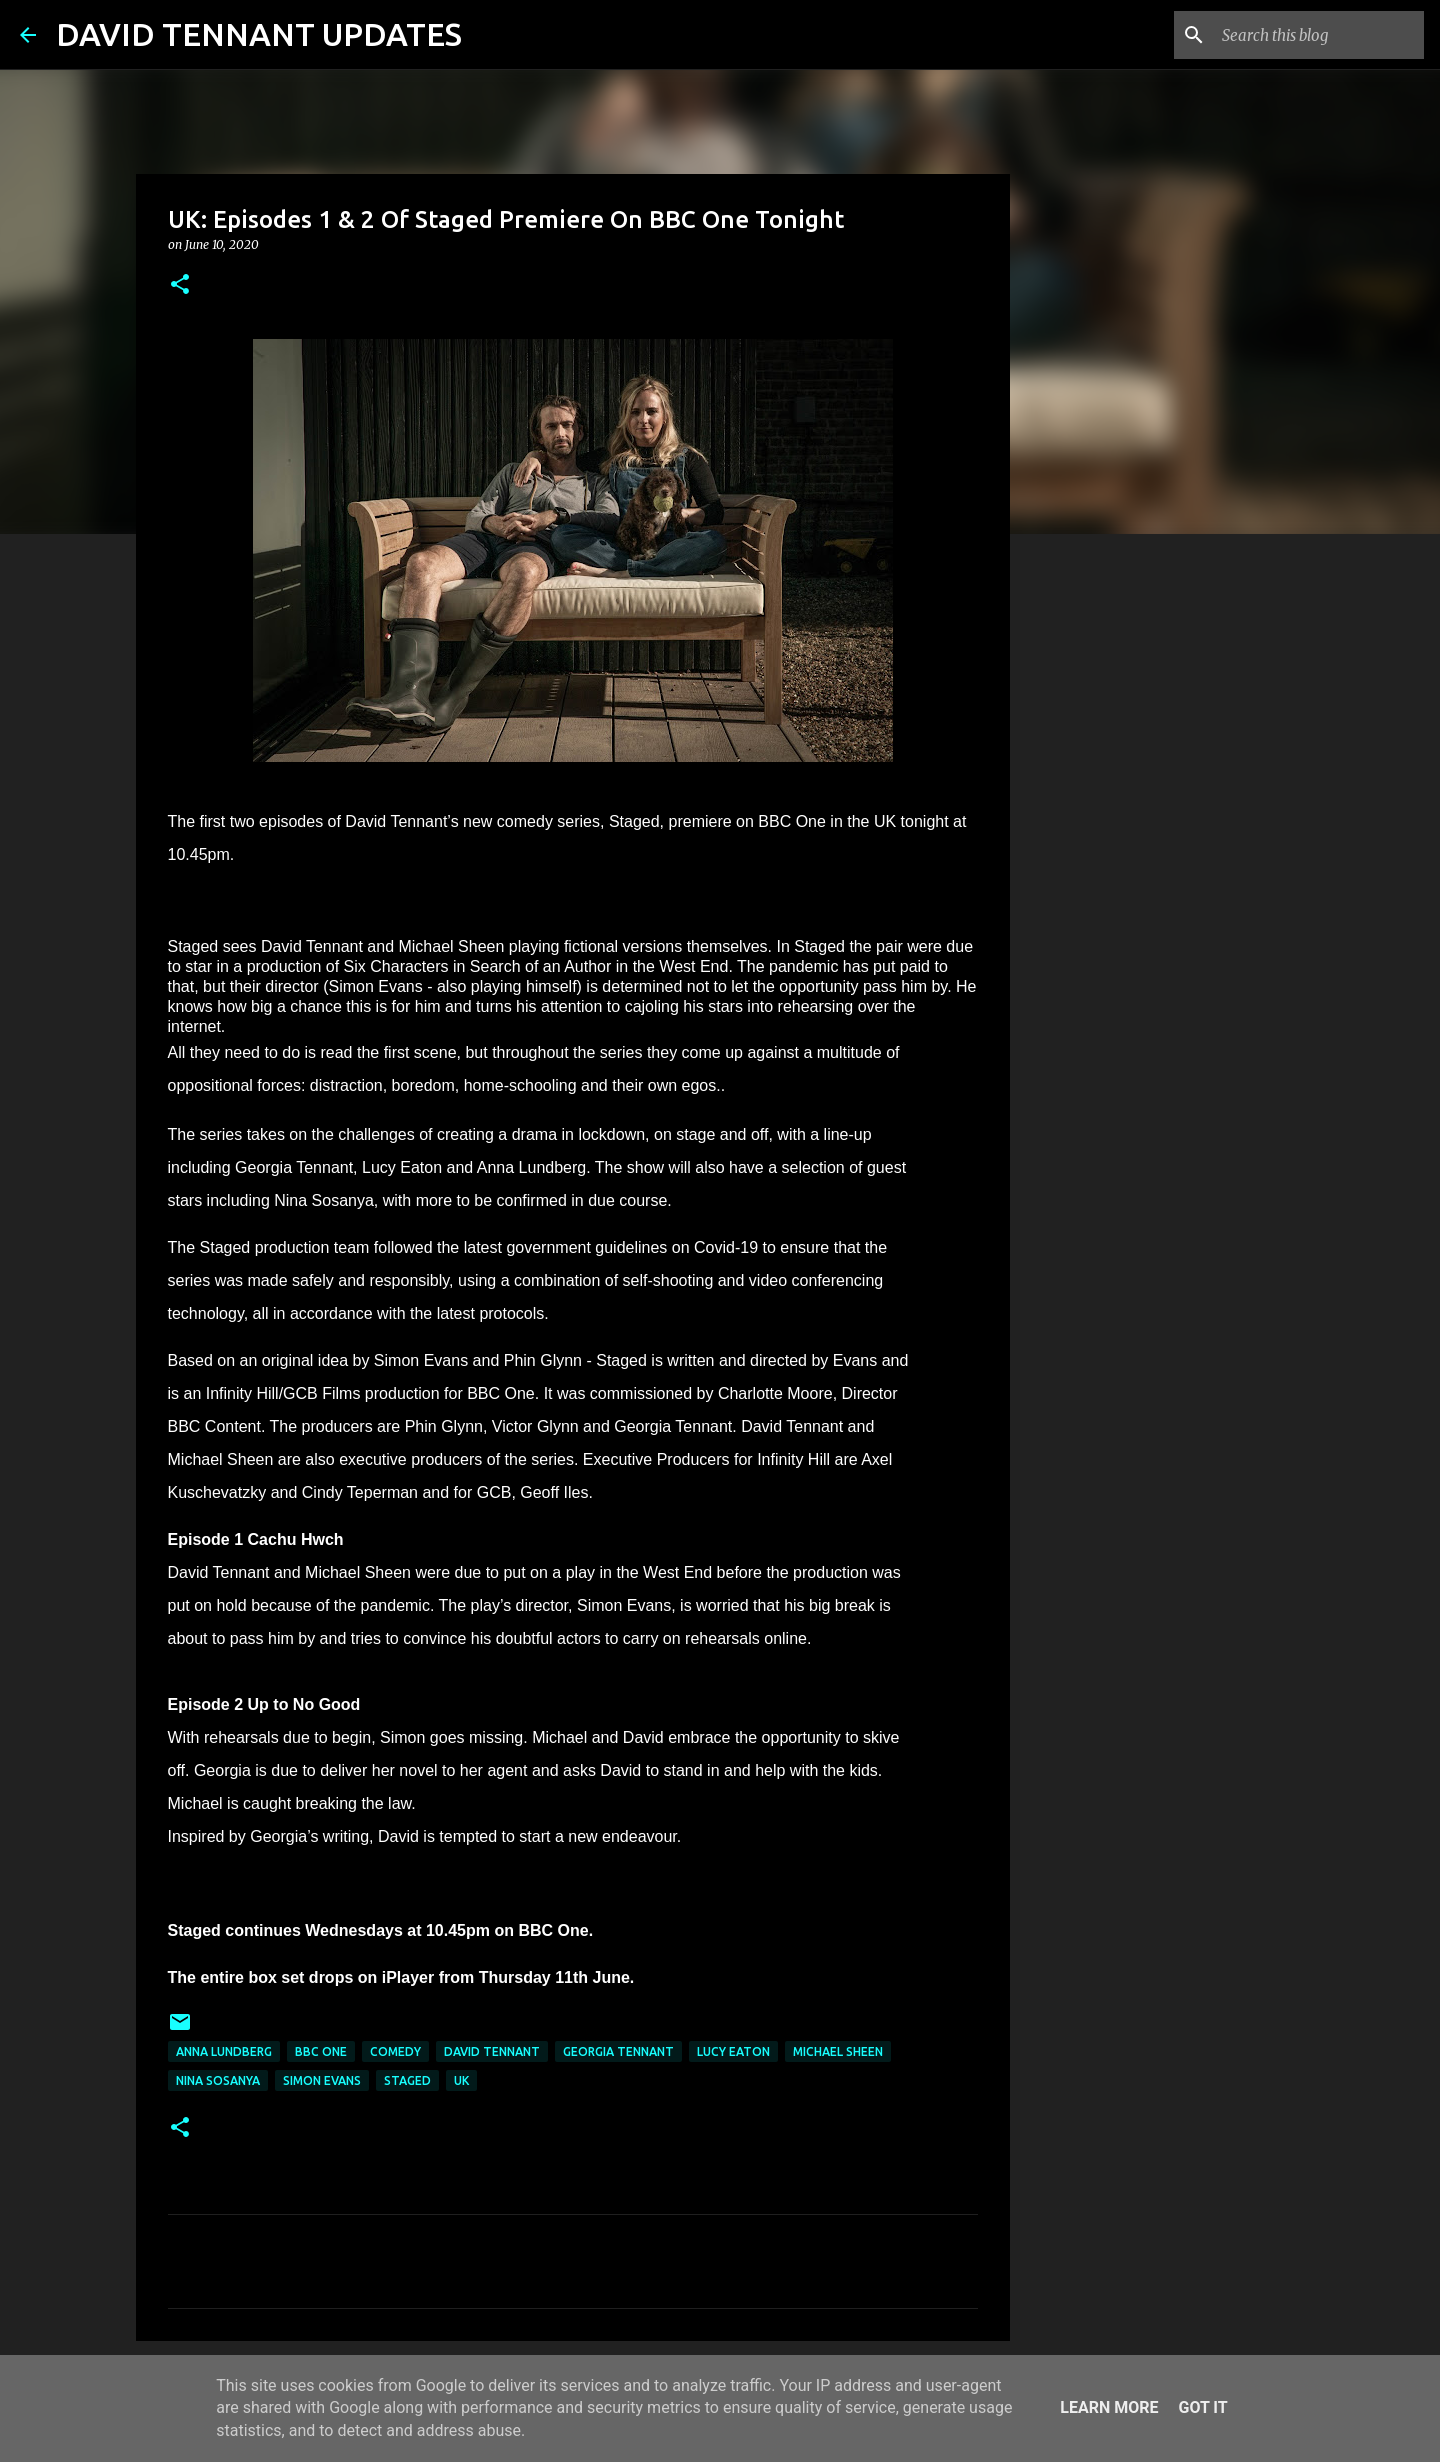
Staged (407, 2080)
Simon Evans (322, 2080)
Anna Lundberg (224, 2051)
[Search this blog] (1319, 35)
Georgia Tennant (618, 2051)
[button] (180, 285)
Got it (1202, 2407)
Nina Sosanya (218, 2080)
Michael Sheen (838, 2051)
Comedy (395, 2051)
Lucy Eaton (733, 2051)
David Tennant (492, 2051)
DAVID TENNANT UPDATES (259, 34)
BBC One (321, 2051)
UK (461, 2080)
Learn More (1109, 2407)
